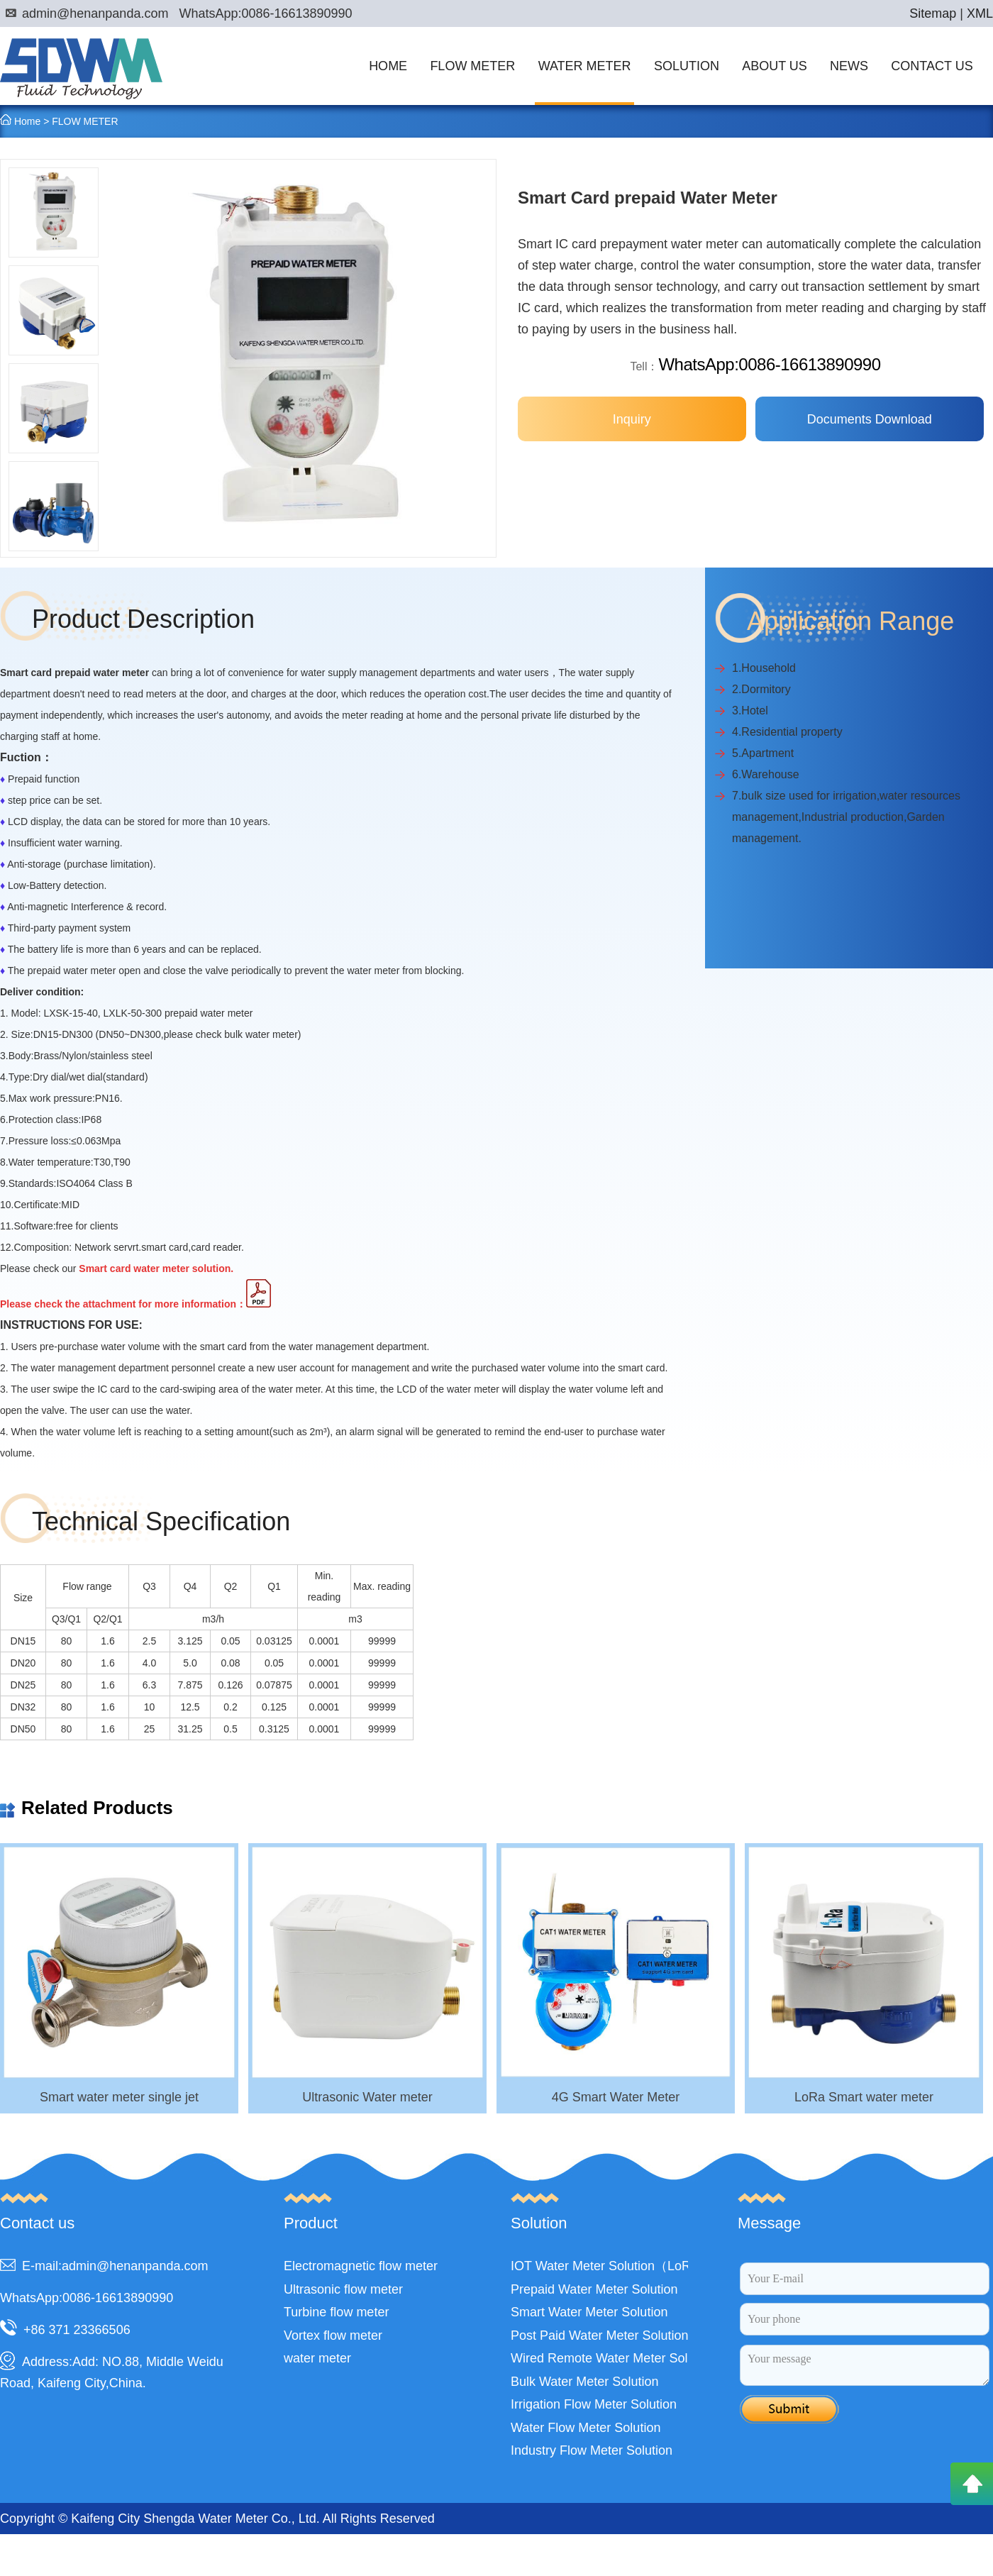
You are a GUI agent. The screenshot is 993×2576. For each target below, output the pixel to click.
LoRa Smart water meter (863, 2097)
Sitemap (932, 13)
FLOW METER (472, 66)
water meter (317, 2358)
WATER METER (584, 66)
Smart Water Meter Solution (589, 2312)
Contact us (37, 2223)
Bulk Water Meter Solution (584, 2382)
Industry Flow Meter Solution (591, 2450)
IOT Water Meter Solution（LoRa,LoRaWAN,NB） (653, 2266)
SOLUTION (686, 66)
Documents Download (869, 419)
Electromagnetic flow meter (361, 2266)
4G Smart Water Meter (615, 2097)
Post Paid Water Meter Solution (599, 2335)
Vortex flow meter (333, 2335)
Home (27, 121)
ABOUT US (774, 66)
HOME (388, 66)
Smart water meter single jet (119, 2097)
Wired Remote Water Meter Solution (613, 2358)
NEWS (849, 66)
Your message (864, 2365)
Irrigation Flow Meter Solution (594, 2404)
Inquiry (632, 419)
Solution (539, 2223)
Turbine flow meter (336, 2312)
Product (311, 2223)
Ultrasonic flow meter (343, 2289)
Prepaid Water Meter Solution (594, 2289)
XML (980, 13)
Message (769, 2223)
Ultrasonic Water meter (367, 2097)
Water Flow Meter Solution (585, 2428)
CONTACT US (931, 66)
